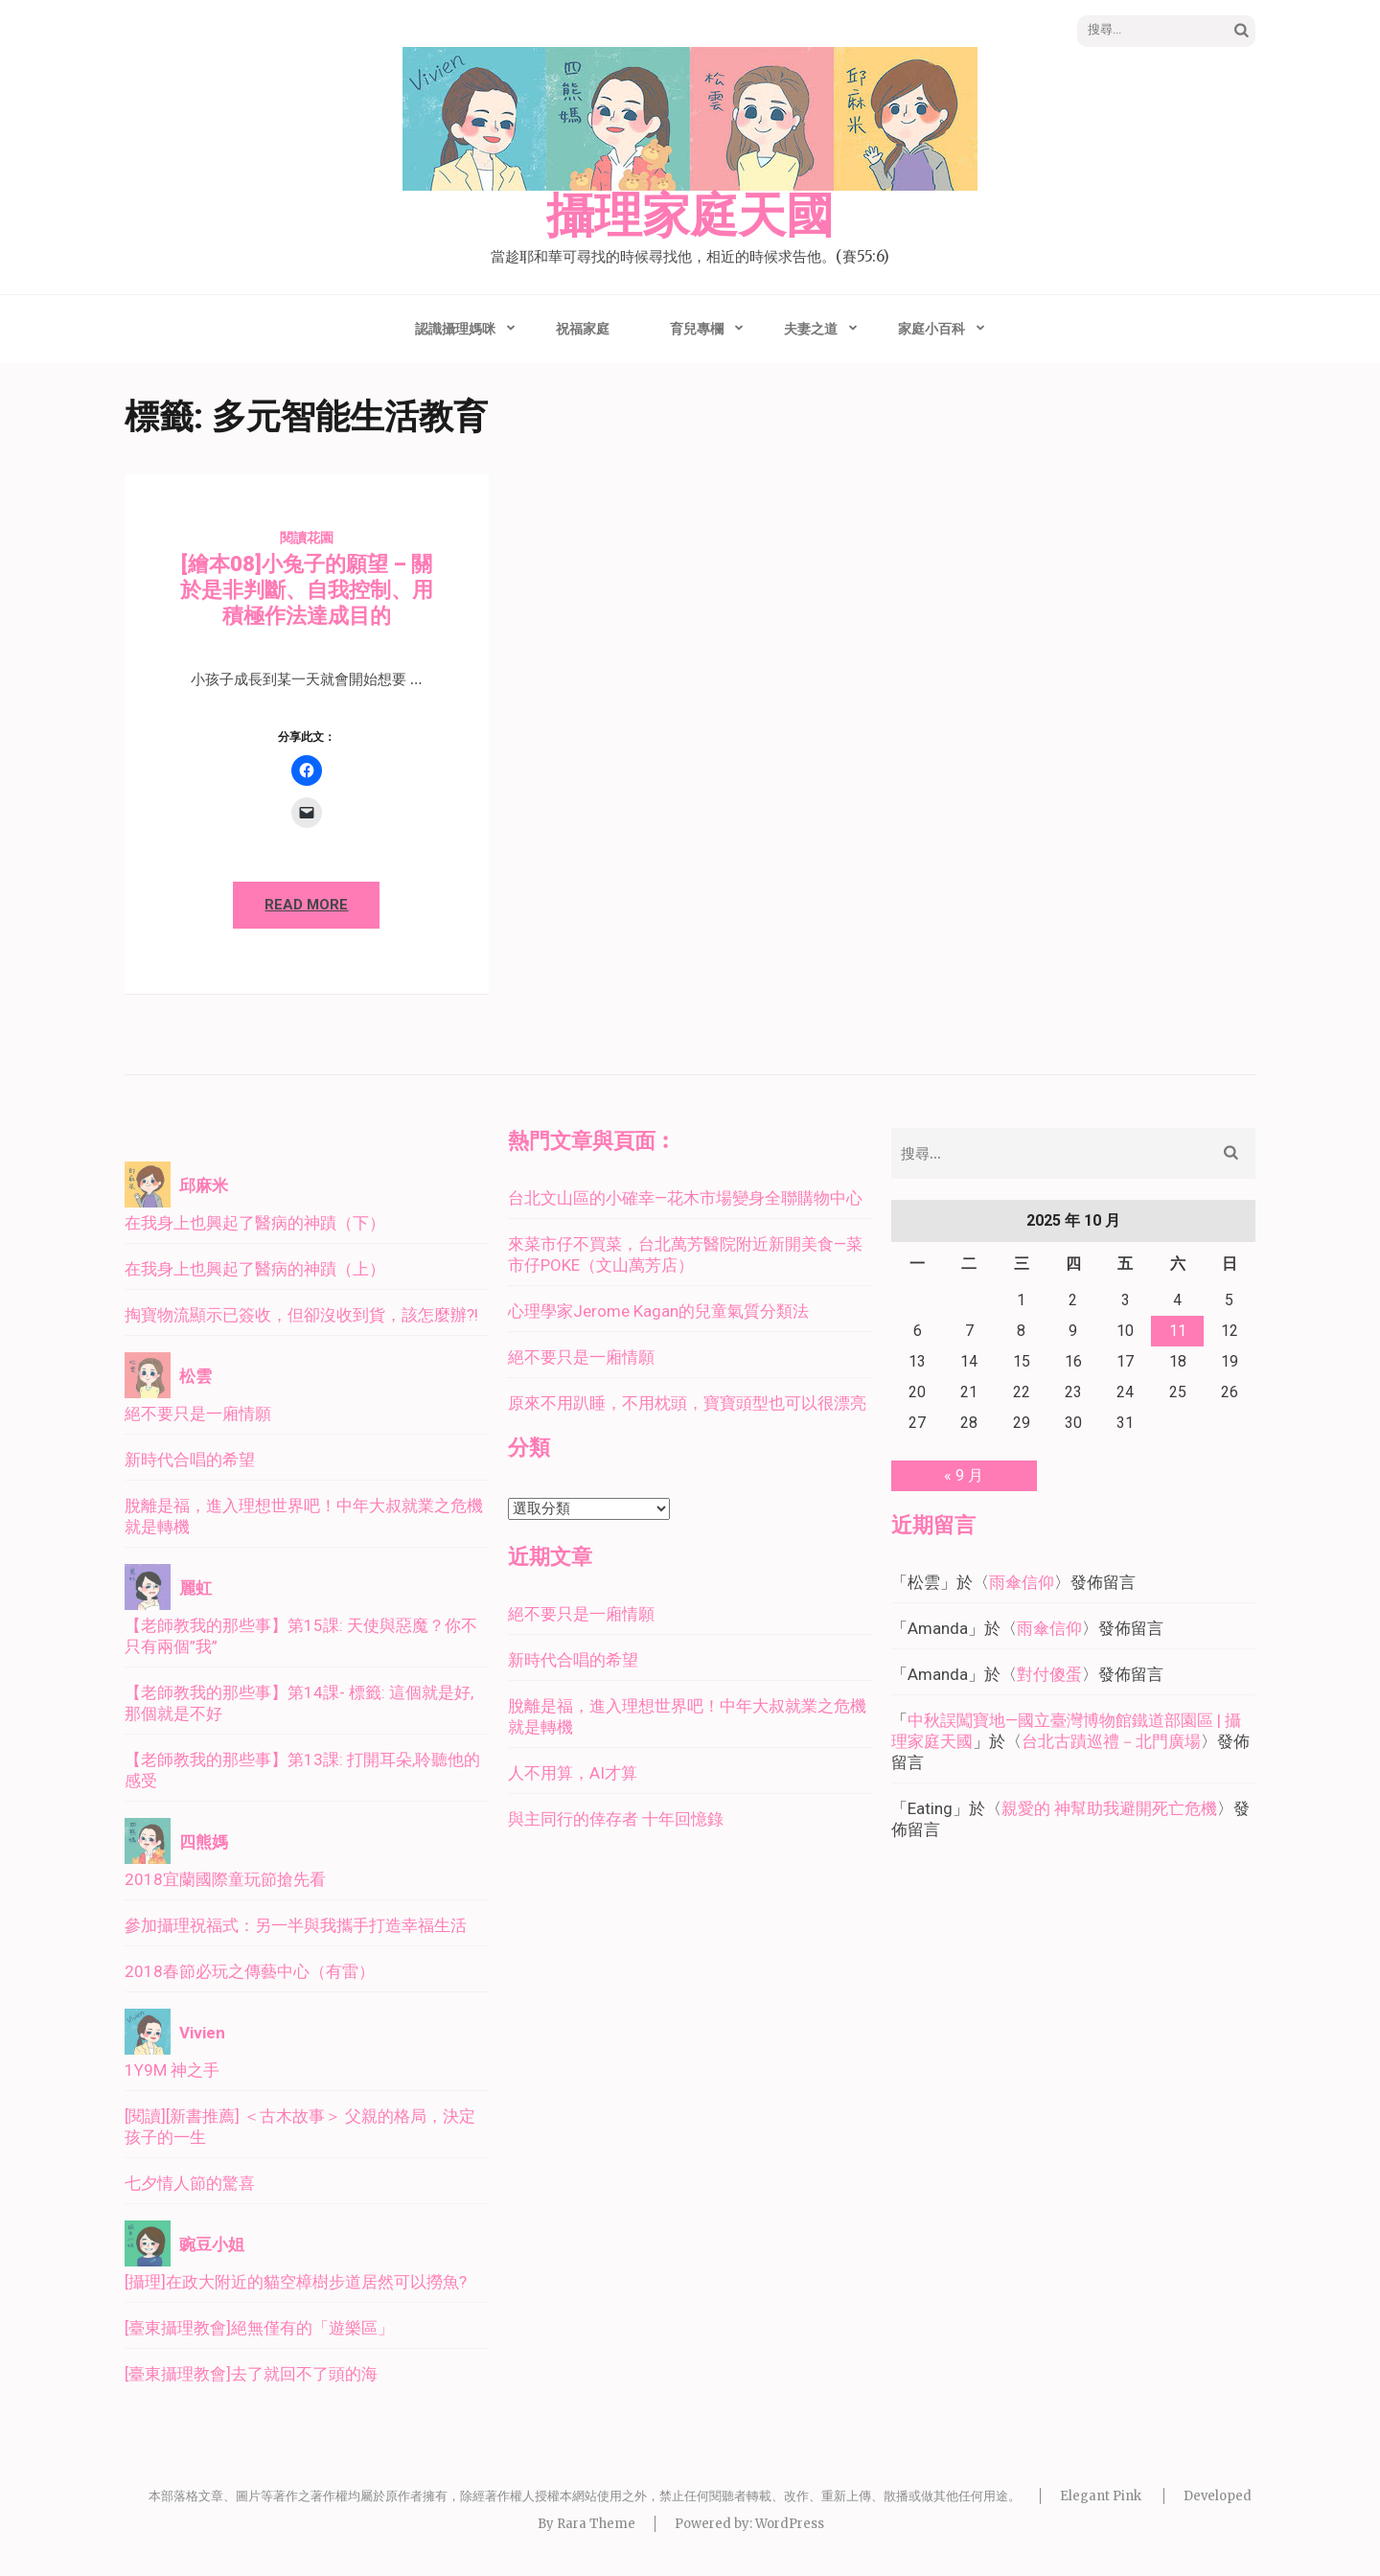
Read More (306, 904)
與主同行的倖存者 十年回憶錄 (616, 1818)
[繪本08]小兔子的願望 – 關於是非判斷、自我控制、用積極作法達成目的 (306, 590)
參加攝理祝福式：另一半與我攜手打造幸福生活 (296, 1925)
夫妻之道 (811, 328)
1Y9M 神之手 (172, 2070)
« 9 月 (963, 1475)
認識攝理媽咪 (455, 328)
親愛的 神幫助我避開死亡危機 (1109, 1808)
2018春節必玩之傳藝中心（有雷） (250, 1971)
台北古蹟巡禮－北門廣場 (1111, 1741)
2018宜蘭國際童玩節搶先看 (225, 1879)
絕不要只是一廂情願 (198, 1413)
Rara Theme (596, 2524)
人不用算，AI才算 (572, 1772)
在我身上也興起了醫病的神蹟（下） (255, 1222)
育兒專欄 (697, 328)
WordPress (789, 2524)
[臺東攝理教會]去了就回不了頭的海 (251, 2373)
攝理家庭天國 (690, 216)
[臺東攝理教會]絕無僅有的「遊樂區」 (259, 2327)
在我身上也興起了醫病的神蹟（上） (255, 1268)
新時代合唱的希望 (190, 1459)
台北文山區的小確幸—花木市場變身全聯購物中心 (685, 1198)
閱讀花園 (307, 537)
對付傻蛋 (1049, 1674)
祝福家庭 (583, 328)
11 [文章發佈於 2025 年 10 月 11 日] (1177, 1331)
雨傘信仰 (1021, 1582)
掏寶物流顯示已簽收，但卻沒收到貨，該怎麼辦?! (301, 1314)
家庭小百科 (931, 328)
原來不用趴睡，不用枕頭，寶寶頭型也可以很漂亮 (687, 1403)
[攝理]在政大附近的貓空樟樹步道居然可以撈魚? (296, 2281)
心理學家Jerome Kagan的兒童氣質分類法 (658, 1311)
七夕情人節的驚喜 (190, 2183)
